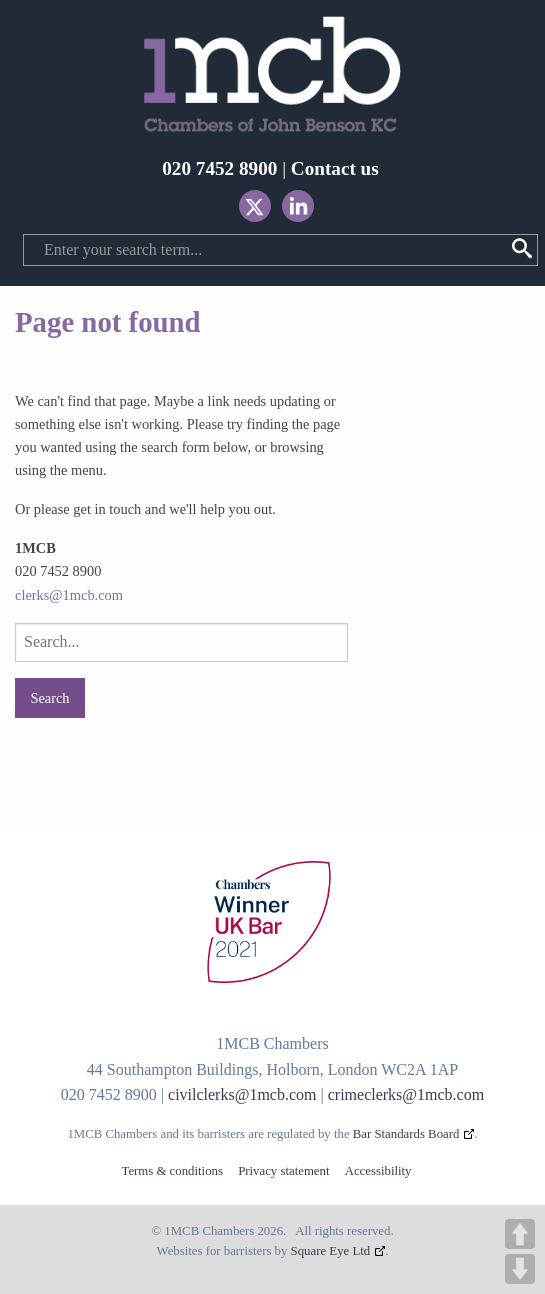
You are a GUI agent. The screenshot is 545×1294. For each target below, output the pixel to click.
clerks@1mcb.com (69, 595)
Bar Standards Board (406, 1134)
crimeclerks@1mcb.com (406, 1094)
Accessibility (378, 1171)
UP (520, 1234)
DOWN (520, 1269)
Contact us (335, 168)
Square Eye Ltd (331, 1251)
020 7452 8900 (219, 168)
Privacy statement (283, 1171)
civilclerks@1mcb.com (242, 1094)
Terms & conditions (171, 1171)
